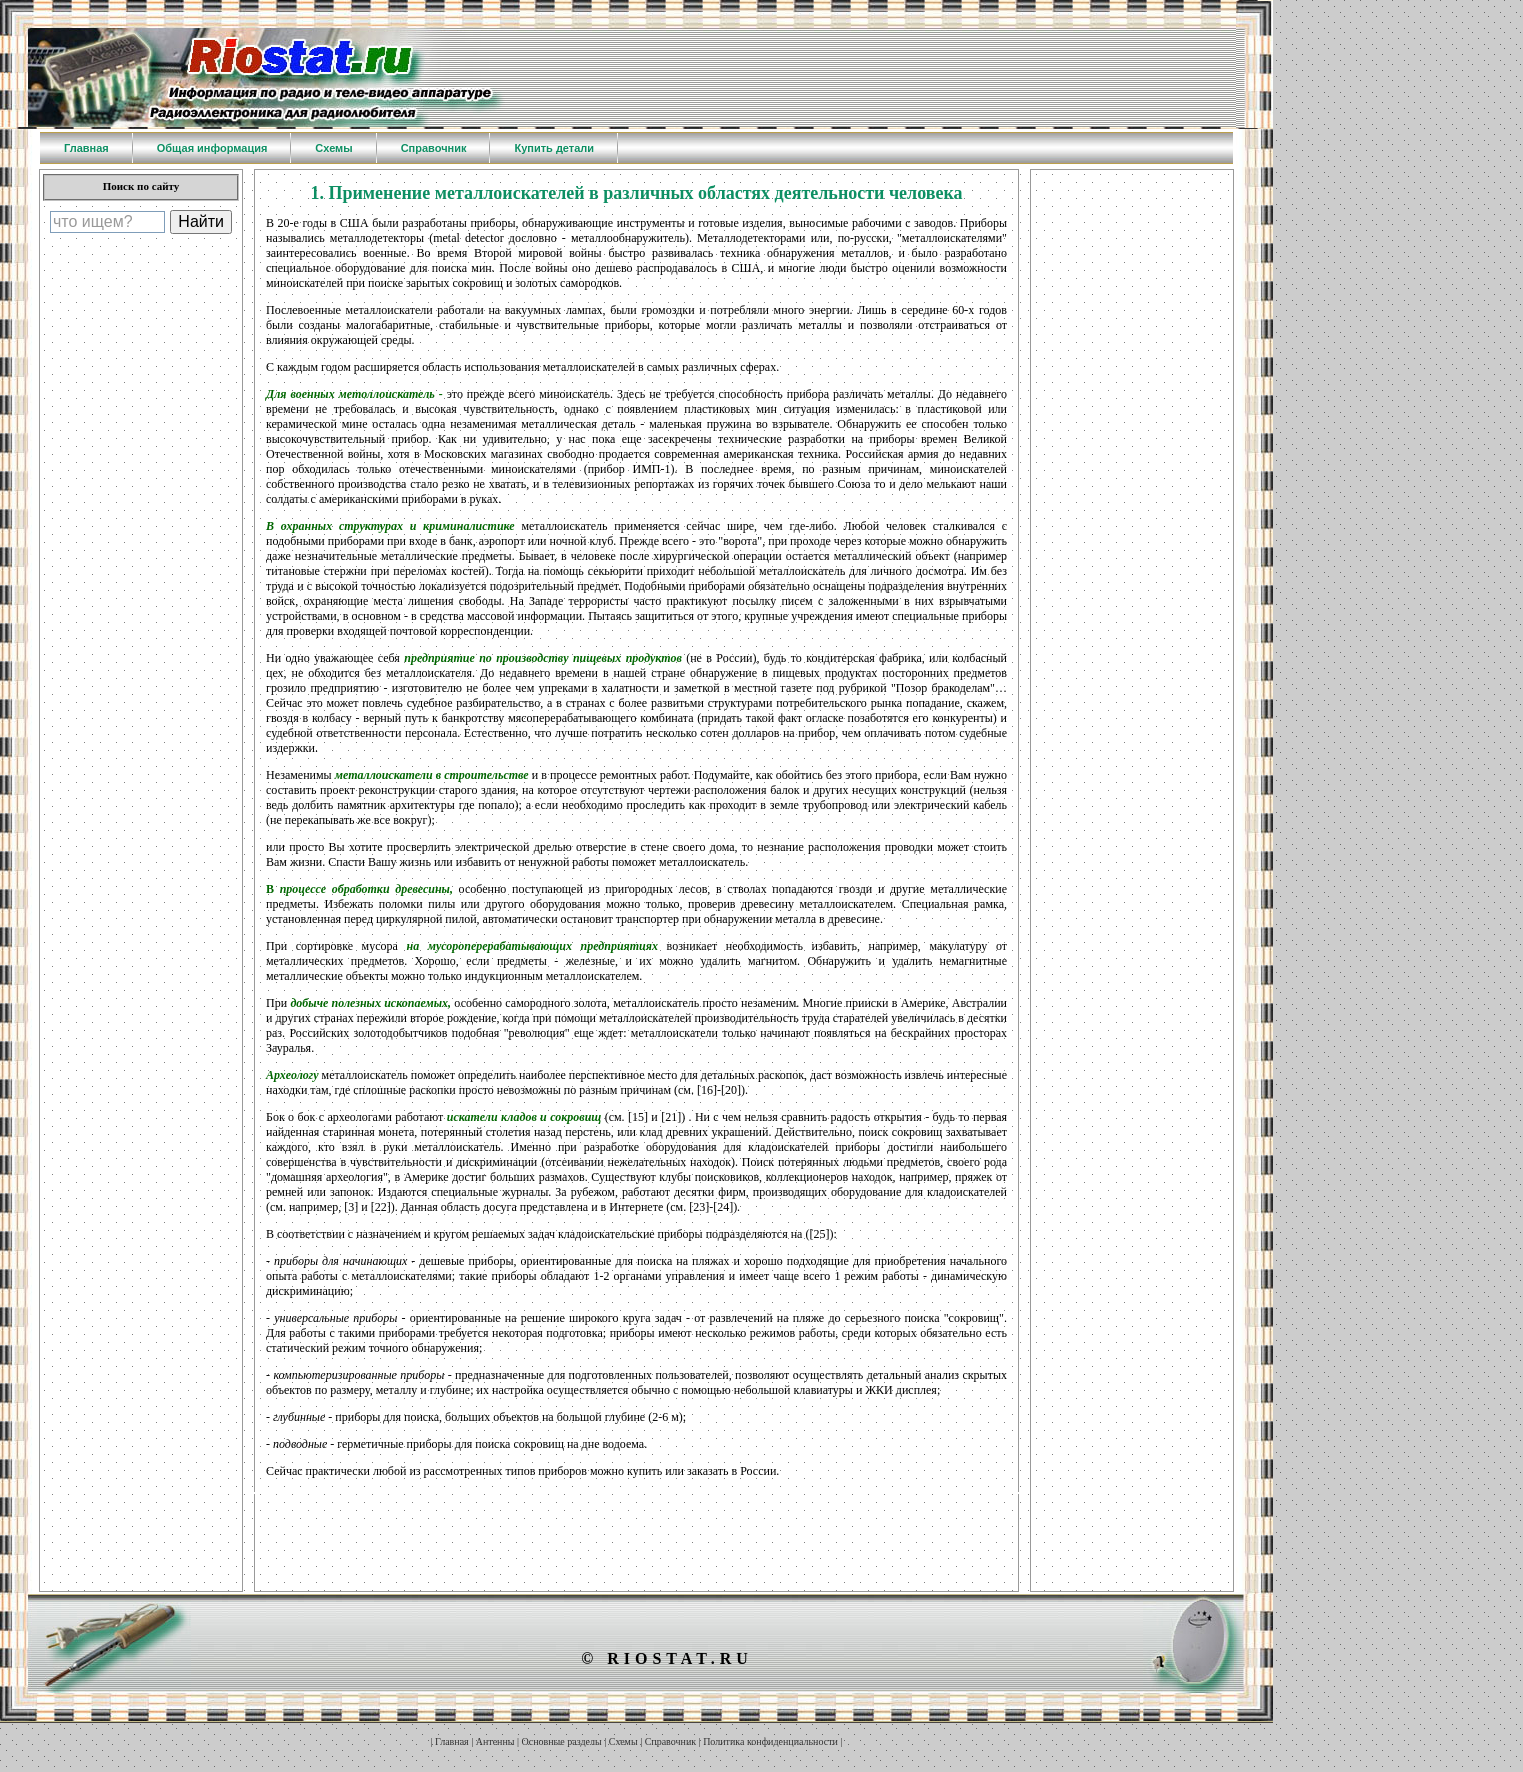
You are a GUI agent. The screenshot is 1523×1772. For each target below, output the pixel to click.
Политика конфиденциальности (770, 1741)
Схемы (623, 1741)
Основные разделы (562, 1741)
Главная (452, 1741)
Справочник (670, 1741)
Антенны (495, 1741)
